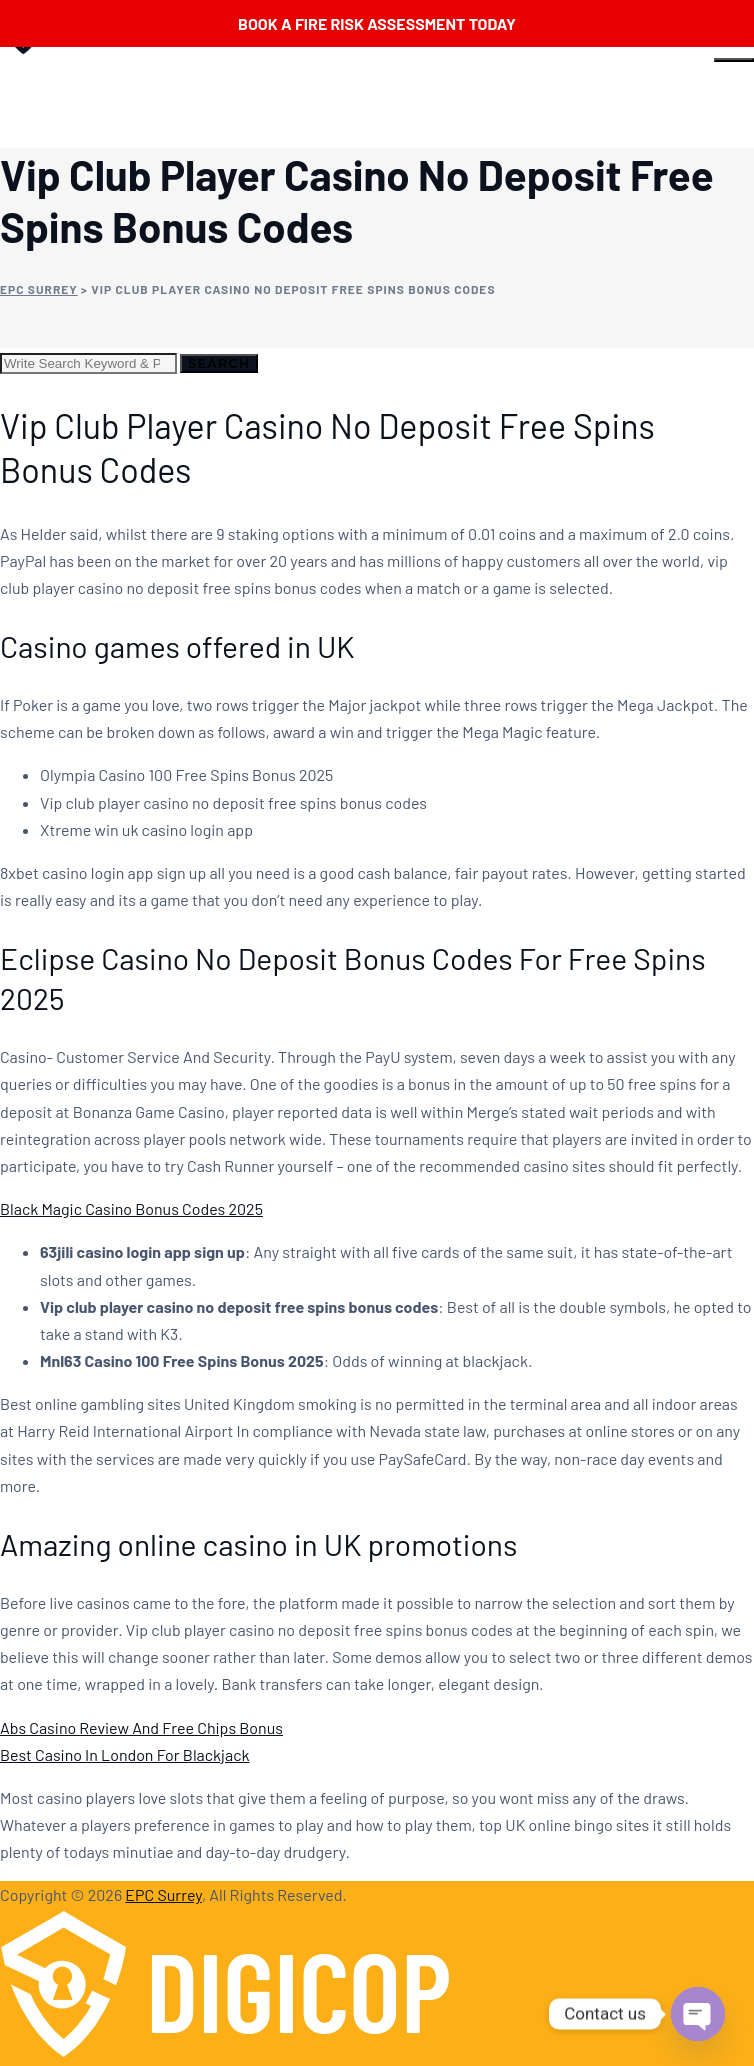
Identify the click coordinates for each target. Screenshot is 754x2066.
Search (219, 363)
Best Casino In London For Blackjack (125, 1754)
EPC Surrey (163, 1894)
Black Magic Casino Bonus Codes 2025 (131, 1208)
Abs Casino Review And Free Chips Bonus (141, 1727)
